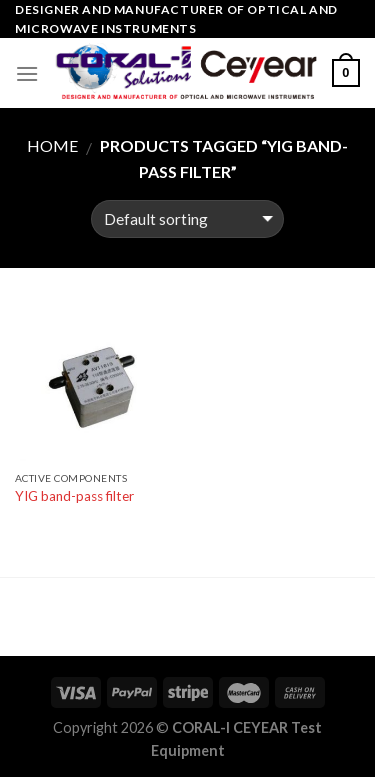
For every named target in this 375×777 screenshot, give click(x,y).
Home (52, 145)
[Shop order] (187, 219)
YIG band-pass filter (74, 496)
